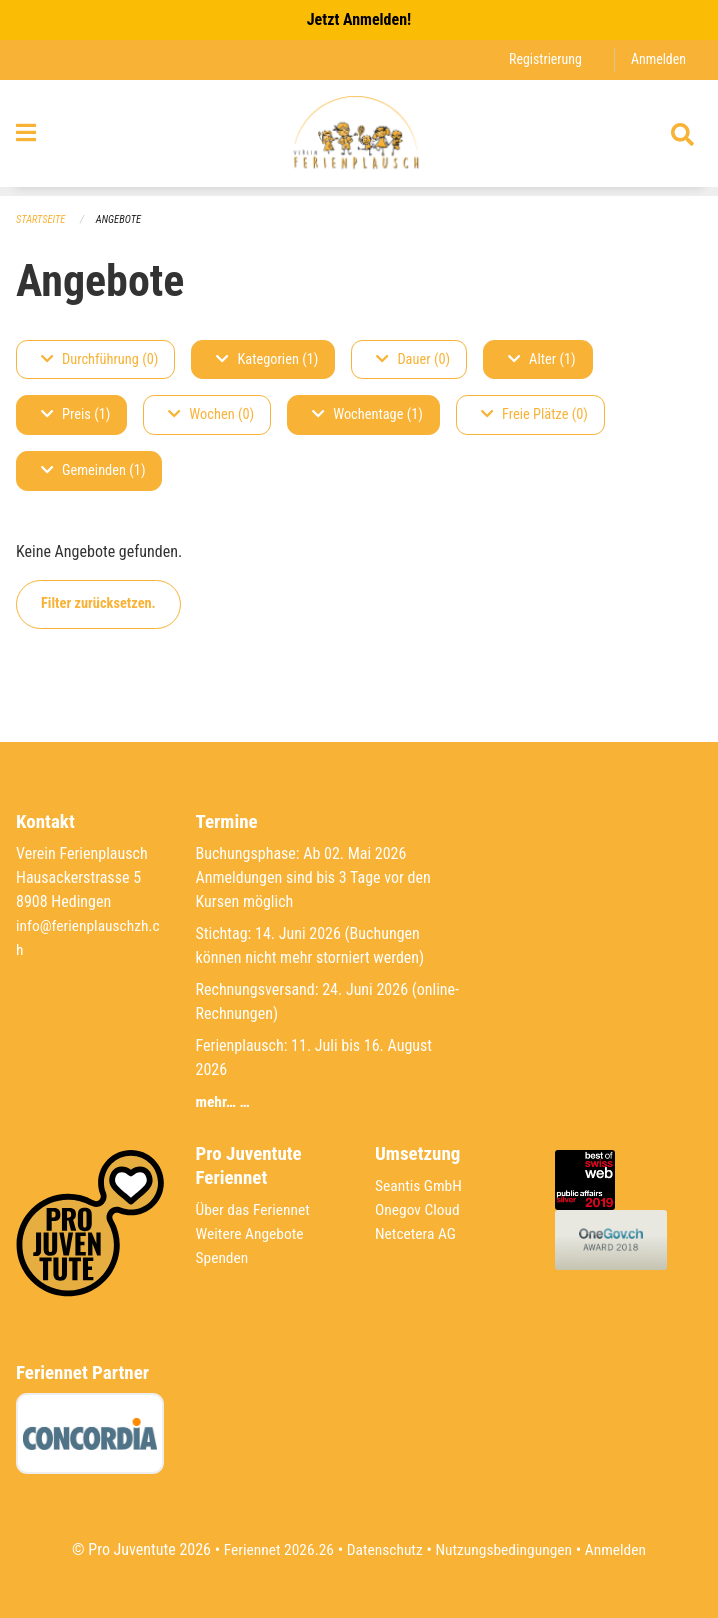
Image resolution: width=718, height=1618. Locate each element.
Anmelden (657, 59)
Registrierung (542, 59)
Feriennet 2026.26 (274, 1549)
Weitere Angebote (252, 1233)
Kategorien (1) (267, 359)
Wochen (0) (211, 415)
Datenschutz (383, 1549)
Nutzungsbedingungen (505, 1549)
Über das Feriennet (255, 1209)
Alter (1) (542, 359)
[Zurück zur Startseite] (358, 138)
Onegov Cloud (419, 1209)
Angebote (121, 219)
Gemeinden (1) (93, 471)
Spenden (223, 1257)
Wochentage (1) (367, 415)
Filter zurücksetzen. (98, 604)
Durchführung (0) (99, 359)
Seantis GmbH (420, 1185)
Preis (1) (75, 415)
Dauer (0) (413, 359)
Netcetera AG (417, 1233)
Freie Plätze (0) (534, 415)
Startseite (42, 219)
